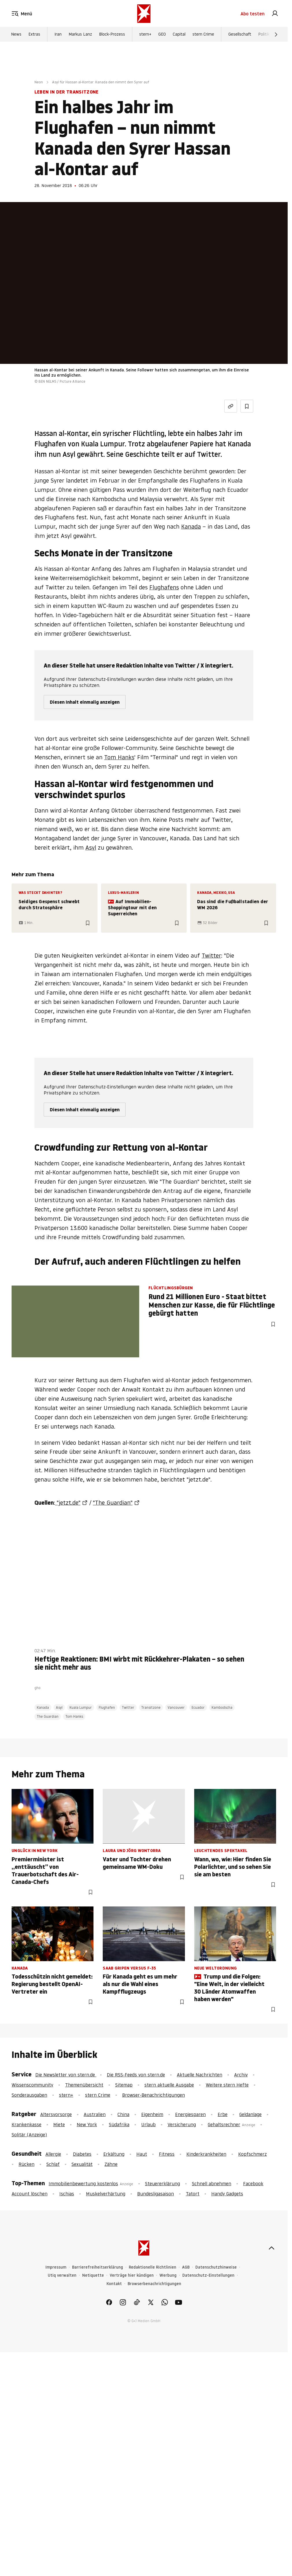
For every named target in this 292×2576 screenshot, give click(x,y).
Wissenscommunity (32, 2085)
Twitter (211, 955)
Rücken (26, 2164)
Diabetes (82, 2154)
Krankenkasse (26, 2124)
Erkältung (113, 2154)
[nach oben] (271, 2248)
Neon (38, 82)
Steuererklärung (162, 2183)
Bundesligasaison (155, 2194)
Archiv (241, 2075)
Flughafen (107, 1707)
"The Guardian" (113, 1502)
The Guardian (47, 1716)
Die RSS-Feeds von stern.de (136, 2075)
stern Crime (203, 35)
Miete (59, 2124)
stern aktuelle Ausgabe (169, 2085)
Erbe (222, 2114)
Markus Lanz (80, 35)
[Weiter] (276, 35)
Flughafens (164, 587)
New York (87, 2124)
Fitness (167, 2154)
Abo (252, 14)
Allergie (53, 2154)
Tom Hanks (119, 757)
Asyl (90, 847)
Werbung (168, 2275)
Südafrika (119, 2124)
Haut (141, 2154)
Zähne (110, 2164)
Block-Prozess (112, 35)
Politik (263, 35)
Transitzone (151, 1707)
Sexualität (82, 2164)
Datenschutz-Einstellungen (208, 2275)
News (16, 35)
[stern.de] (143, 14)
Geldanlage (250, 2114)
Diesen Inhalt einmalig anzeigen (85, 702)
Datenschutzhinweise (216, 2267)
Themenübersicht (84, 2085)
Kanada (191, 526)
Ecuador (198, 1707)
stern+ (145, 35)
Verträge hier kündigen (132, 2275)
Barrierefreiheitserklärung (97, 2267)
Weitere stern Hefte (227, 2085)
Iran (58, 35)
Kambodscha (222, 1707)
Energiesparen (190, 2114)
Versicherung (182, 2124)
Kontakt (114, 2283)
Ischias (66, 2194)
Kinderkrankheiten (206, 2154)
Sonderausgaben (29, 2095)
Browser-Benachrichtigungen (153, 2095)
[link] (275, 14)
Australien (95, 2114)
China (123, 2114)
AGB (186, 2267)
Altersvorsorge (56, 2114)
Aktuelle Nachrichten (199, 2075)
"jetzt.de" (67, 1502)
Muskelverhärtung (105, 2194)
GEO (162, 35)
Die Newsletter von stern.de (65, 2075)
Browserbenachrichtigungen (154, 2283)
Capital (179, 35)
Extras (34, 35)
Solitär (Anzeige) (29, 2134)
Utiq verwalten (62, 2275)
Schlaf (53, 2164)
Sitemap (124, 2085)
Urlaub (148, 2124)
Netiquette (93, 2275)
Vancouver (176, 1707)
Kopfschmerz (252, 2154)
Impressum (55, 2267)
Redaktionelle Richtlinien (152, 2267)
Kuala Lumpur (80, 1707)
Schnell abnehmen (211, 2183)
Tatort (192, 2194)
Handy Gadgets (227, 2194)
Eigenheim (152, 2114)
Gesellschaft (239, 35)
